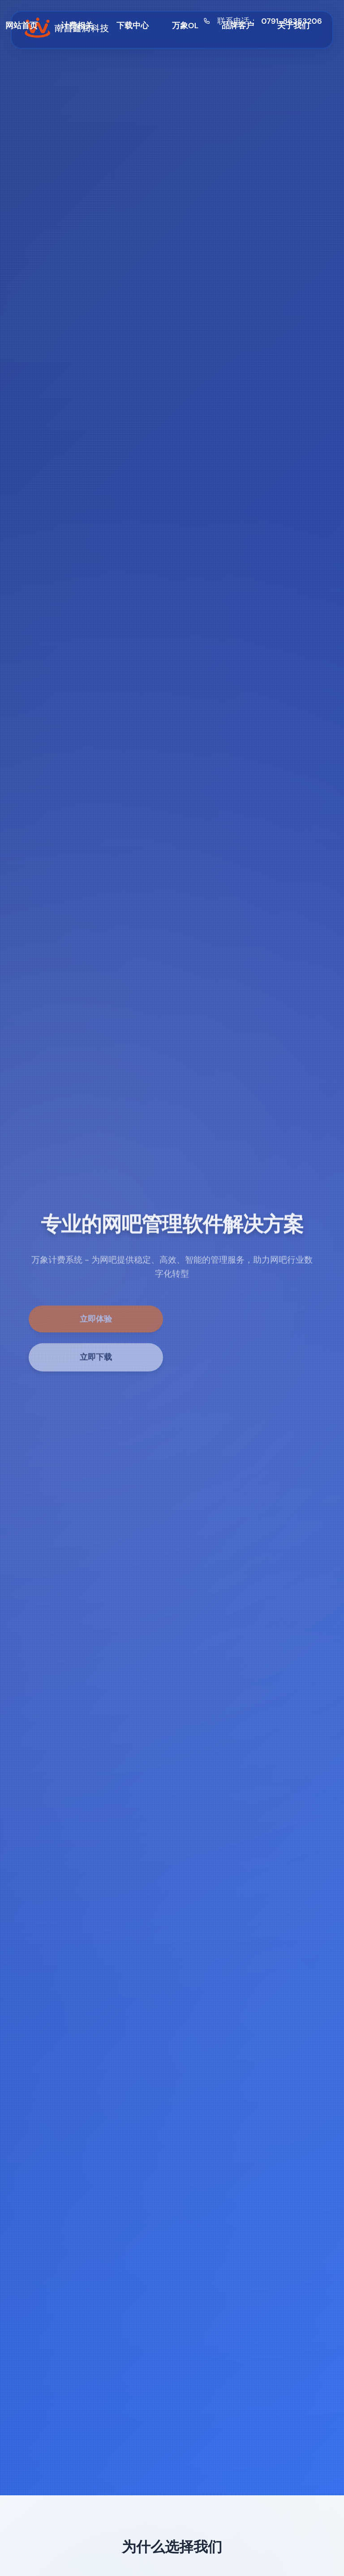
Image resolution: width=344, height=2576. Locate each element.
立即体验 (96, 1323)
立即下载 (96, 1362)
